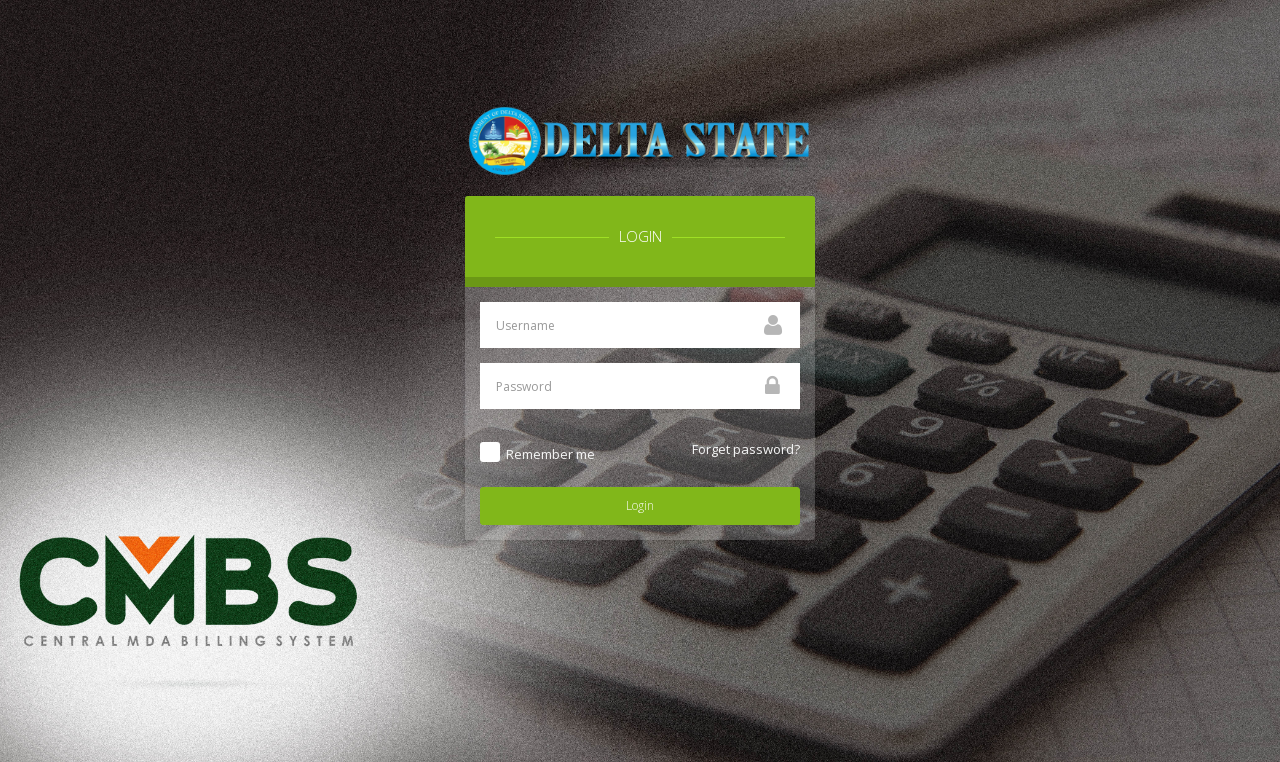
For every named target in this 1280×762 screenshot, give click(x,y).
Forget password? (746, 449)
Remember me (550, 454)
